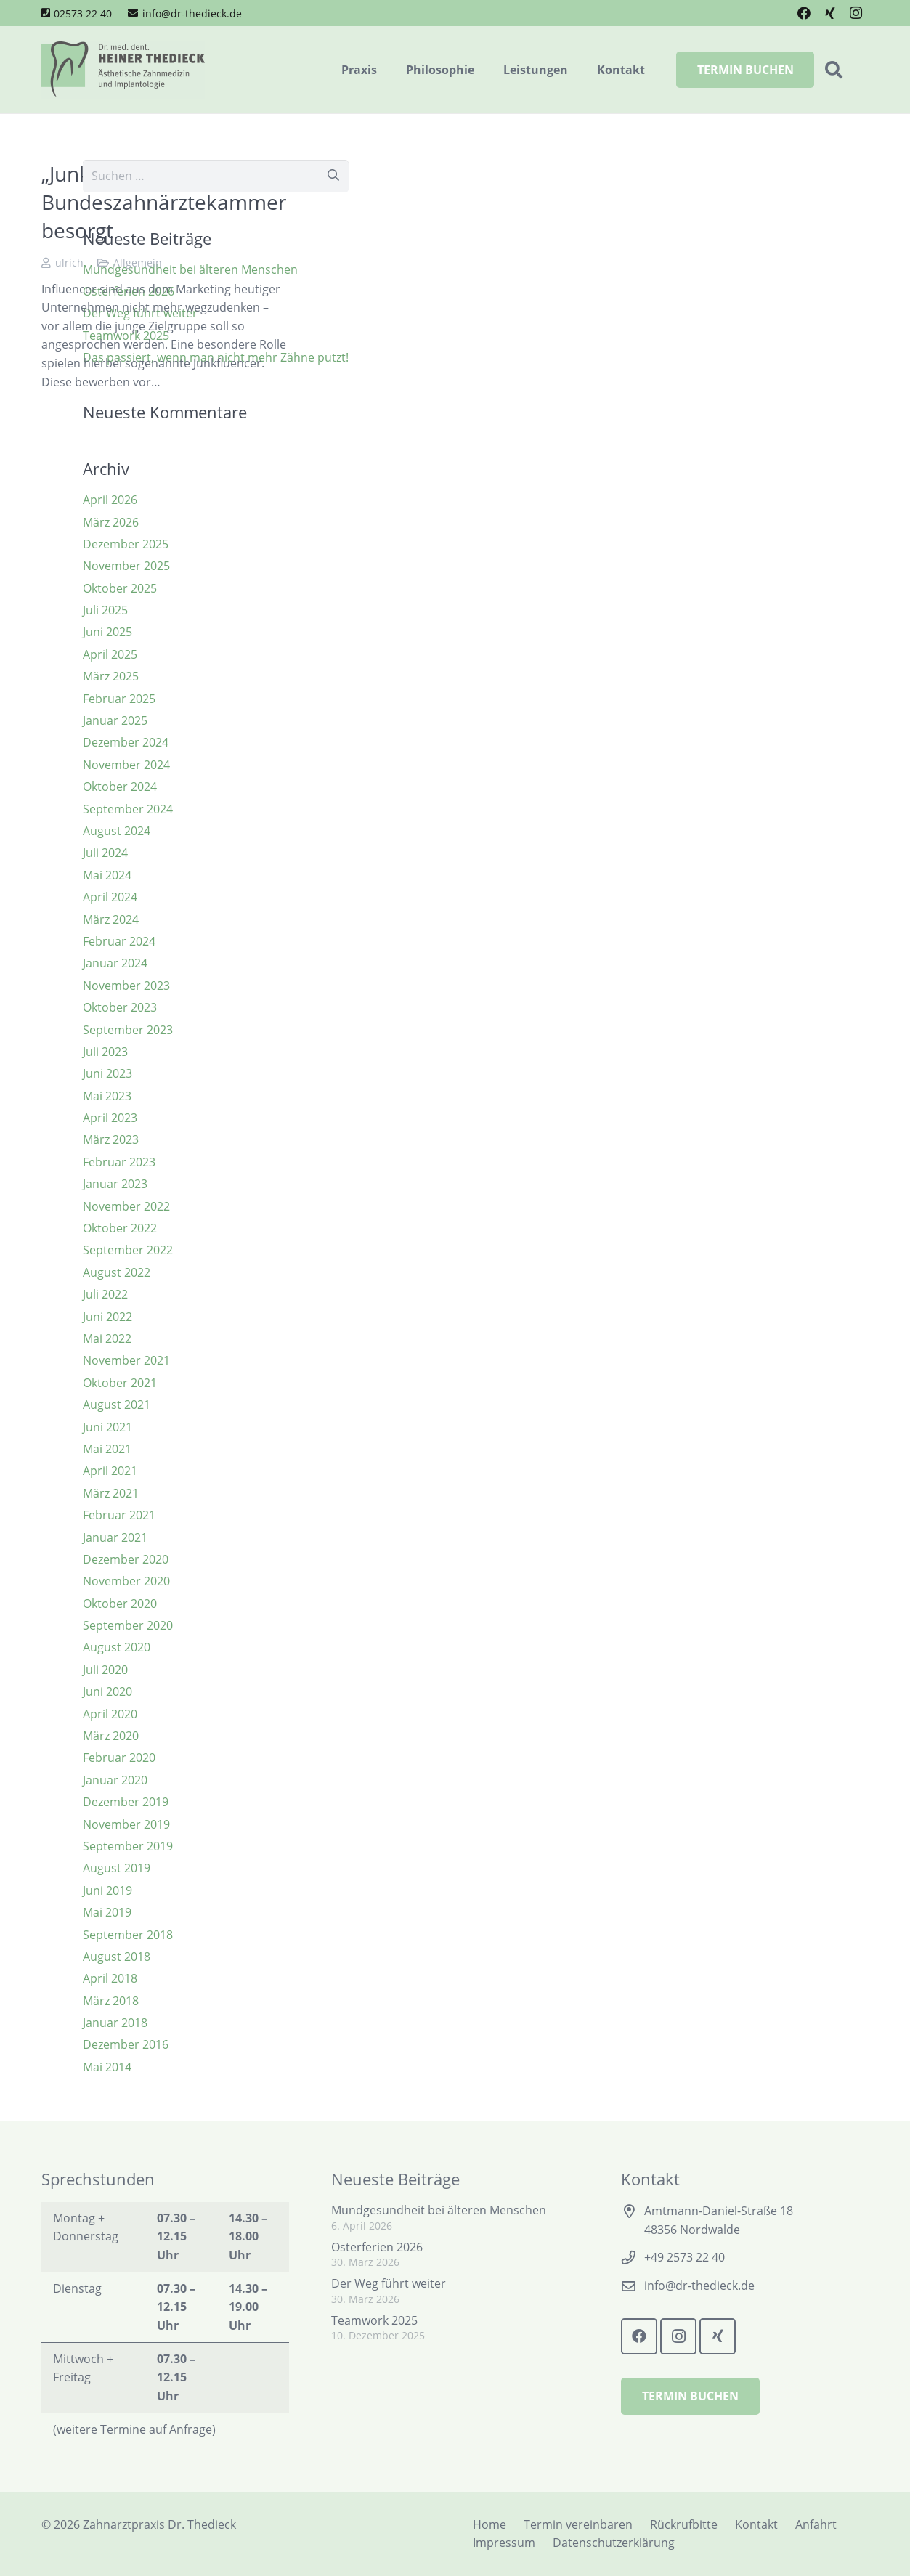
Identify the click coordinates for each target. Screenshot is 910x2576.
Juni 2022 (107, 1317)
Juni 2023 (107, 1073)
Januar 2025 (115, 720)
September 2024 (128, 809)
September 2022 (128, 1250)
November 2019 (126, 1824)
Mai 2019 (107, 1912)
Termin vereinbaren (578, 2524)
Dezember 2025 (125, 544)
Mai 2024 (107, 875)
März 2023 (111, 1139)
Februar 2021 (119, 1515)
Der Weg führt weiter (388, 2283)
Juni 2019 (107, 1890)
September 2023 (128, 1030)
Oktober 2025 (120, 588)
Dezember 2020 (125, 1559)
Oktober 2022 (120, 1228)
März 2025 (111, 676)
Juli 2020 (105, 1670)
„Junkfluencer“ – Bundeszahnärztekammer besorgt (163, 202)
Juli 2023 (105, 1052)
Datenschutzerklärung (614, 2543)
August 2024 (116, 831)
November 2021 (126, 1360)
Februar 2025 (119, 699)
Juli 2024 (105, 853)
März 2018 (111, 2001)
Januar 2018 (115, 2023)
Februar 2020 (119, 1758)
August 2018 (116, 1956)
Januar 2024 (115, 963)
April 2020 (110, 1714)
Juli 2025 (105, 610)
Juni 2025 (107, 632)
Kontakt (756, 2524)
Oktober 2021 (120, 1383)
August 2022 (116, 1272)
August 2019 (116, 1868)
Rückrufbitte (684, 2524)
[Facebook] (804, 13)
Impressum (504, 2543)
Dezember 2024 (125, 742)
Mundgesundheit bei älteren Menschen (438, 2210)
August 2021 (116, 1405)
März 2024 (111, 919)
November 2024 (126, 765)
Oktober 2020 (120, 1604)
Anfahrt (816, 2524)
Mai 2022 (107, 1338)
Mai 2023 (107, 1096)
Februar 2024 (119, 941)
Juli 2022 (105, 1294)
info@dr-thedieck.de (699, 2285)
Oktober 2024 (120, 787)
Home (489, 2524)
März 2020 (111, 1736)
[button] (833, 70)
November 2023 (126, 986)
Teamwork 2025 (374, 2320)
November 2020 (126, 1581)
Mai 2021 (107, 1449)
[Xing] (830, 13)
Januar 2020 (115, 1780)
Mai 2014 (107, 2067)
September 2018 (128, 1935)
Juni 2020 (107, 1691)
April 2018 (110, 1978)
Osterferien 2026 (377, 2247)
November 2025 (126, 566)
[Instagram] (856, 13)
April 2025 (110, 654)
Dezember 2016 (125, 2044)
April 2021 (110, 1471)
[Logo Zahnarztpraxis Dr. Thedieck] (123, 70)
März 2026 (111, 522)
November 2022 (126, 1206)
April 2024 (110, 897)
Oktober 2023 (120, 1007)
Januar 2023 (115, 1184)
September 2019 (128, 1846)
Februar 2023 (119, 1162)
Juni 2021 (107, 1427)
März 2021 (111, 1493)
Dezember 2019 (125, 1802)
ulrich (68, 262)
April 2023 (110, 1118)
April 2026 (110, 500)
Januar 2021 (115, 1537)
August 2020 (116, 1647)
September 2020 (128, 1625)
